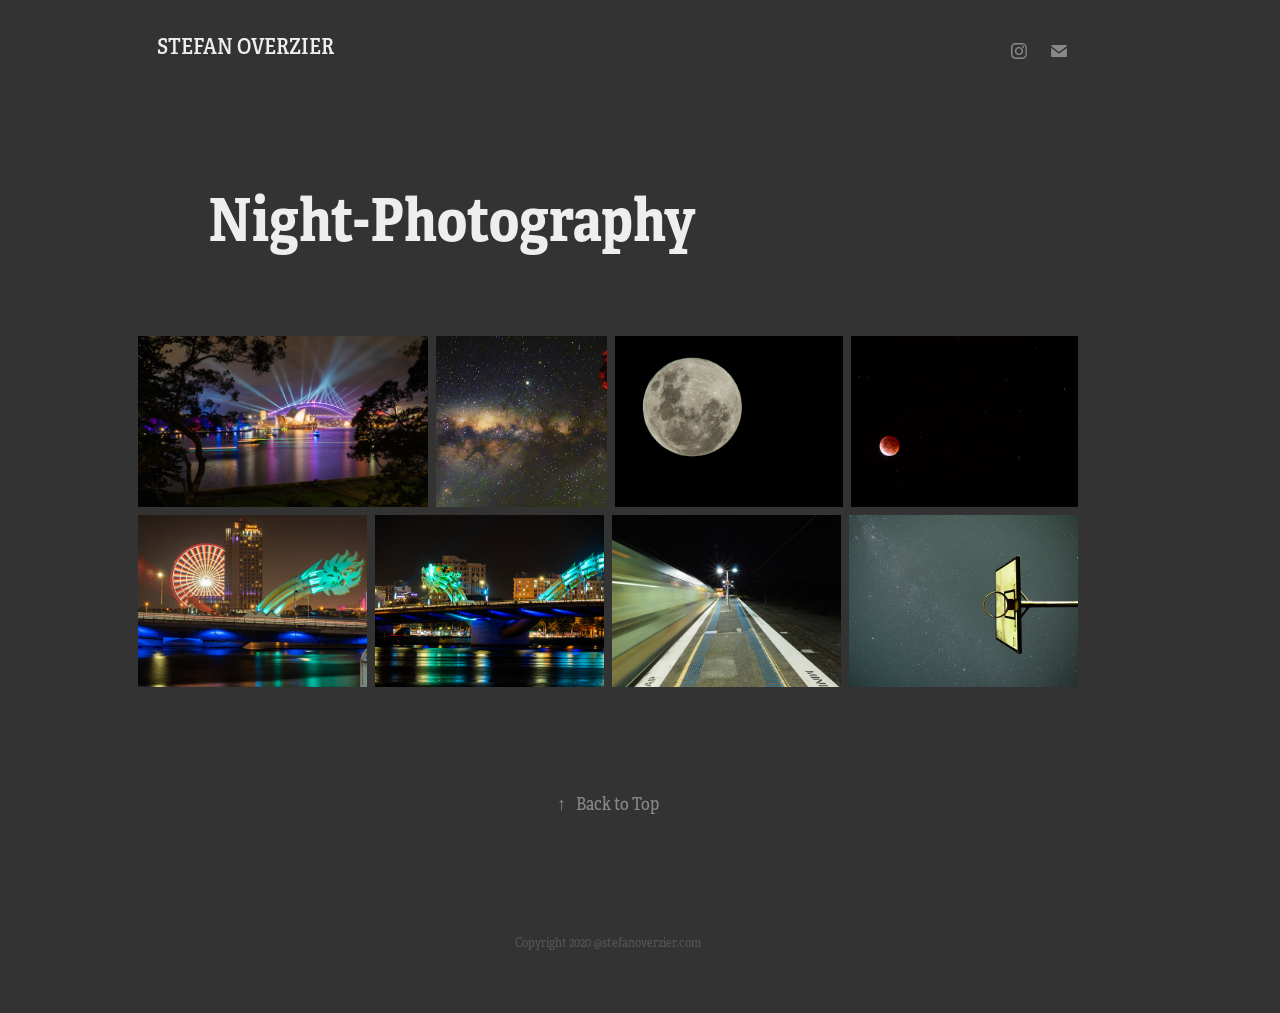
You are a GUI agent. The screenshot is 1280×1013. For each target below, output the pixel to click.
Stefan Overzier (245, 46)
